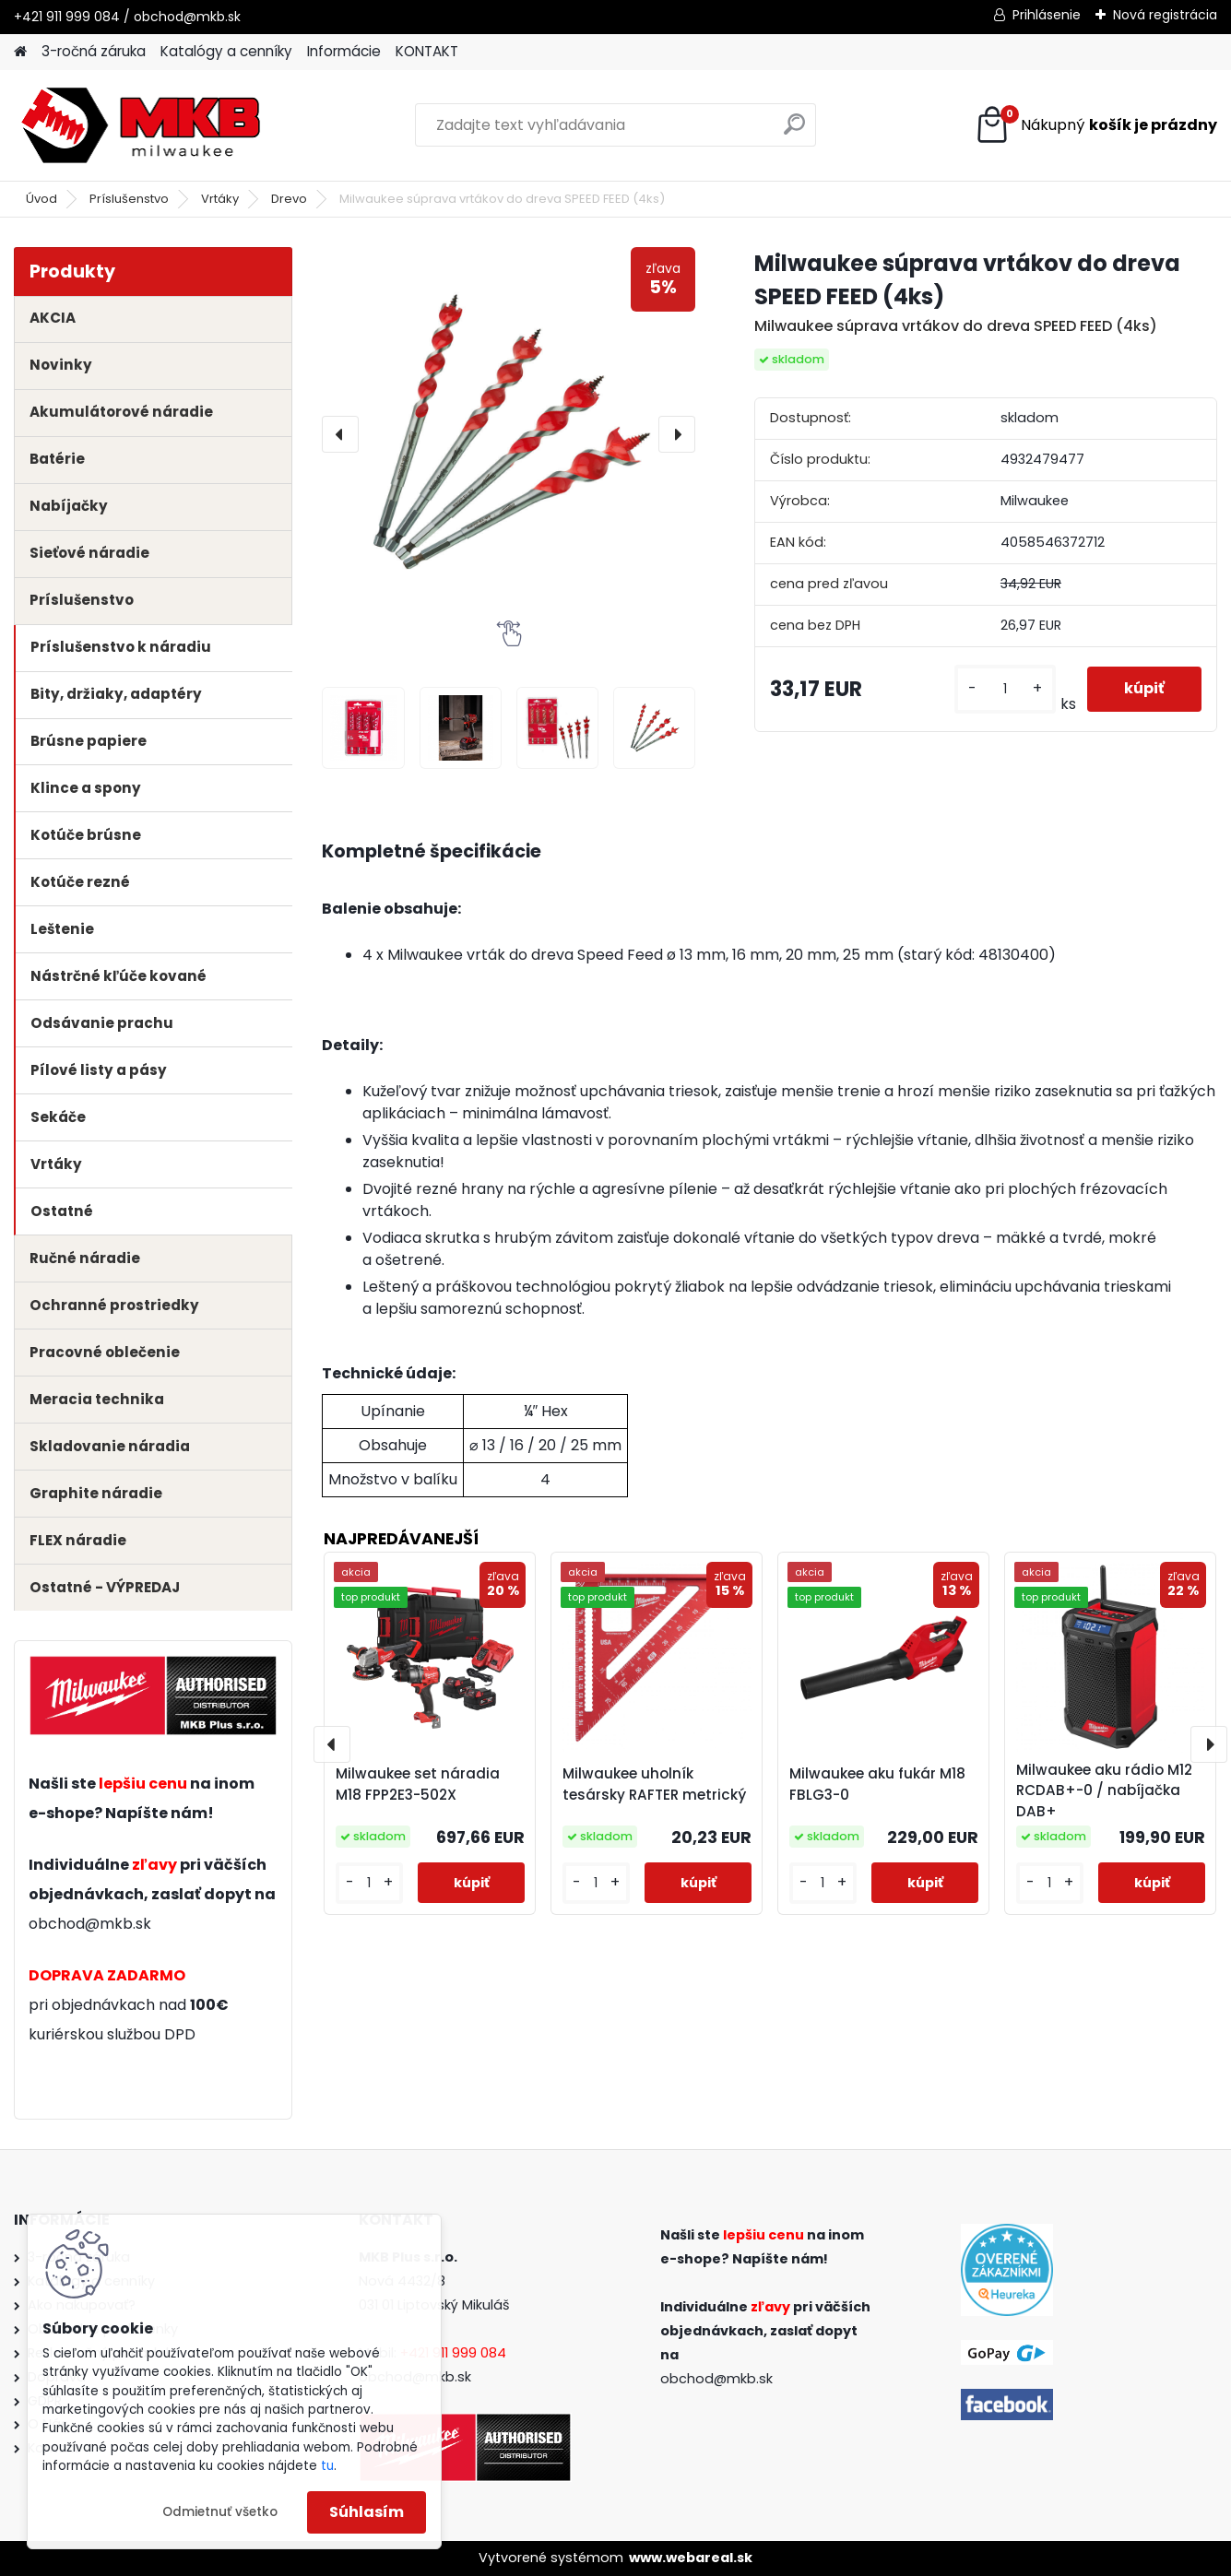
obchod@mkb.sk (90, 1923)
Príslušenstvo (129, 198)
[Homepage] (20, 52)
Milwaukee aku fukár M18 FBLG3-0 (877, 1784)
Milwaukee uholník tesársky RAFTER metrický (654, 1784)
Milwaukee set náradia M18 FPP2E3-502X (418, 1784)
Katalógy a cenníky (226, 51)
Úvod (41, 198)
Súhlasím (366, 2512)
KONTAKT (427, 51)
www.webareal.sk (690, 2557)
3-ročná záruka (93, 51)
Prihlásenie (1046, 15)
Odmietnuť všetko (220, 2512)
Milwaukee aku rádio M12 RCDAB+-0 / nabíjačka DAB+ (1104, 1791)
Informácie (344, 51)
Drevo (289, 198)
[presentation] (340, 434)
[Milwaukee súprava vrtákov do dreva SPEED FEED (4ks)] (508, 433)
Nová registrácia (1165, 15)
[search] (794, 131)
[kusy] (1005, 689)
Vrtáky (220, 198)
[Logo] (140, 125)
